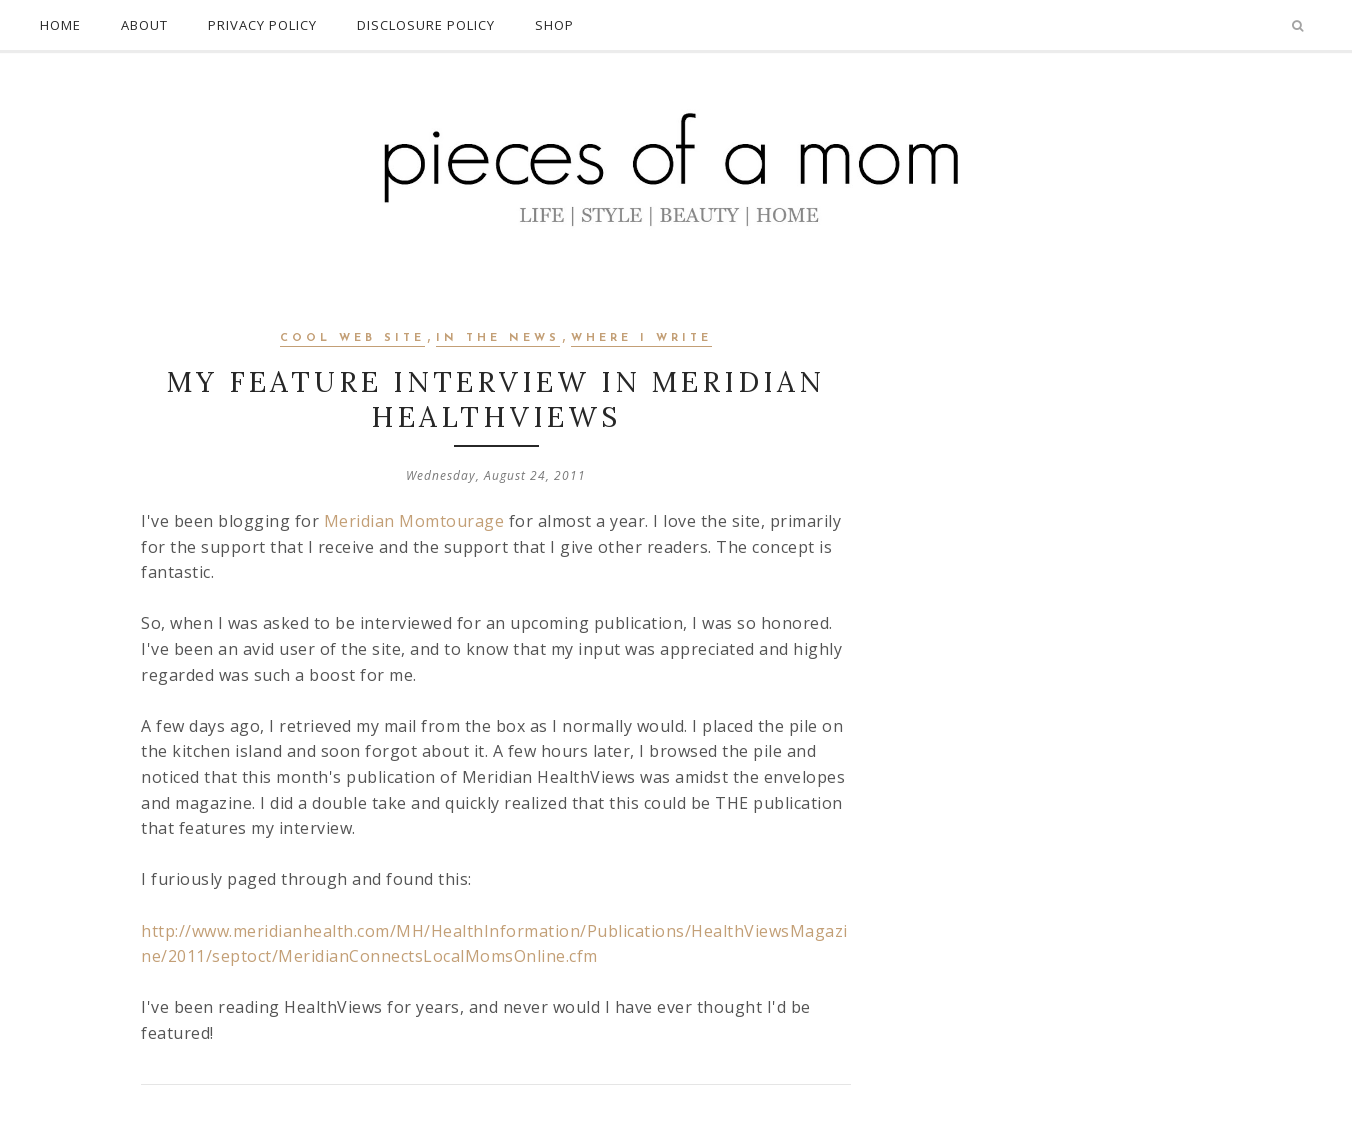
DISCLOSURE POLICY (426, 25)
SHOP (554, 25)
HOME (60, 25)
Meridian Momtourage (411, 521)
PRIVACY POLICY (262, 25)
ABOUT (144, 25)
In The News (498, 338)
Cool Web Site (352, 338)
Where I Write (641, 338)
